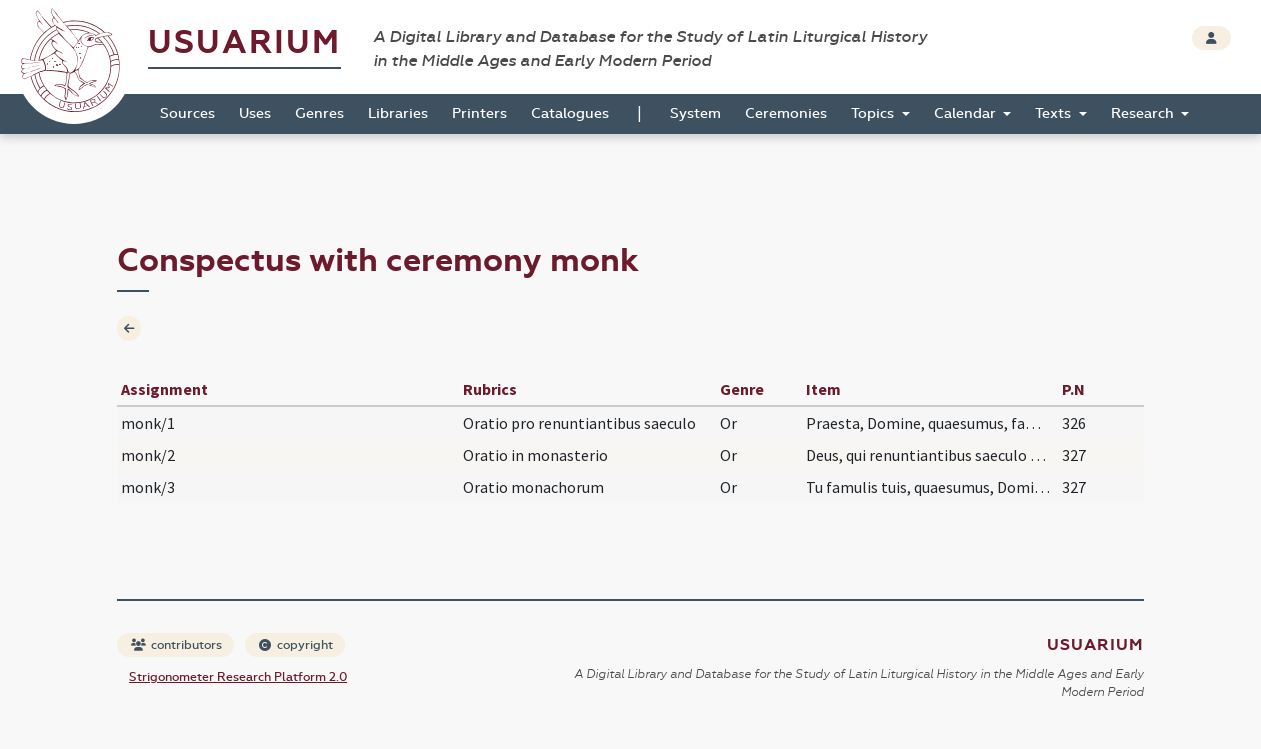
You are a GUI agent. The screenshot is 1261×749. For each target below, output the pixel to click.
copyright (296, 645)
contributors (176, 645)
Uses (255, 113)
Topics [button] (874, 113)
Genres (319, 113)
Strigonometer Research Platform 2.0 (238, 677)
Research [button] (1144, 113)
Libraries (398, 113)
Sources (187, 113)
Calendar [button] (967, 113)
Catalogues (570, 113)
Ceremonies (786, 113)
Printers (479, 113)
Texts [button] (1055, 113)
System (695, 113)
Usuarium (244, 42)
